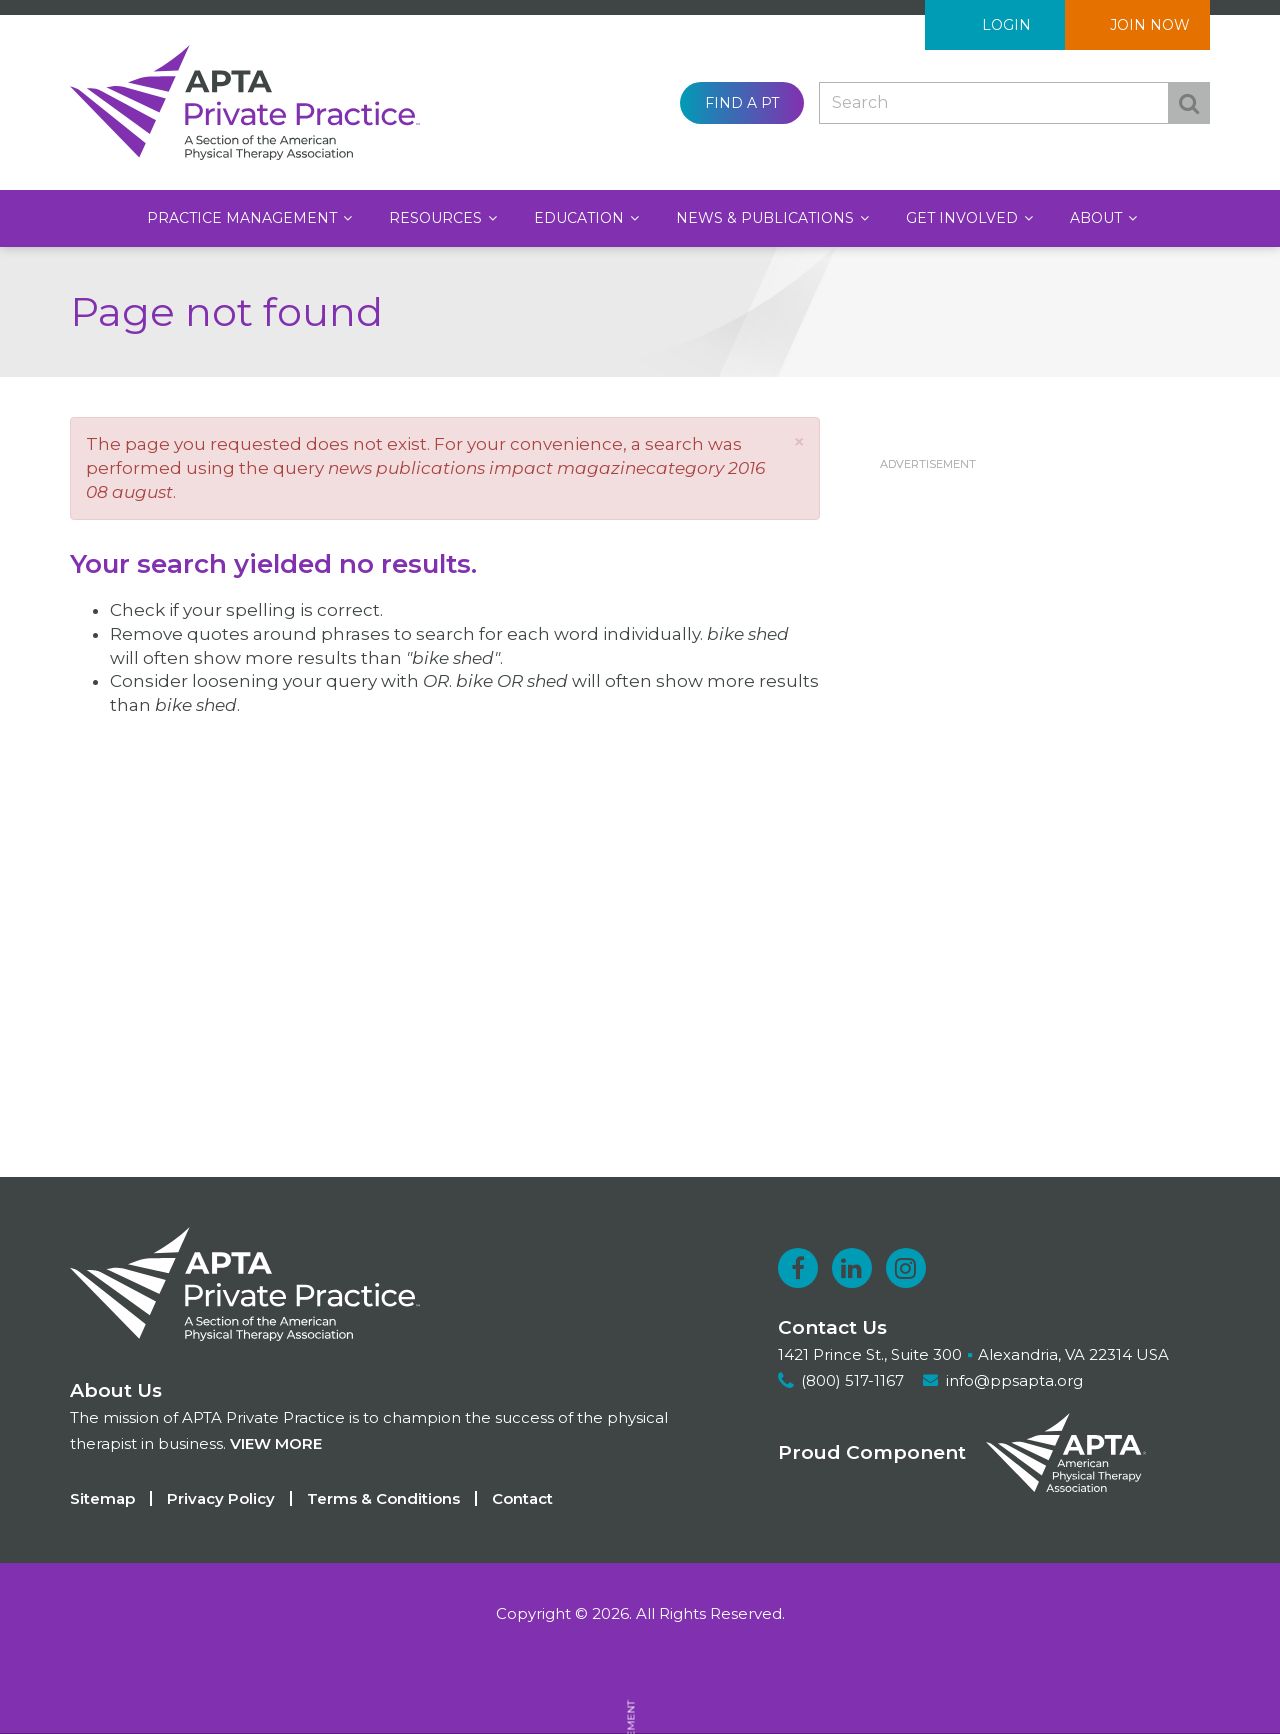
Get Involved (964, 218)
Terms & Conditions (383, 1498)
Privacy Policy (221, 1498)
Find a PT (742, 103)
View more (276, 1443)
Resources (437, 218)
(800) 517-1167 (852, 1380)
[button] (799, 441)
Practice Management (244, 218)
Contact (522, 1498)
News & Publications (767, 218)
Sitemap (102, 1498)
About (1098, 218)
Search (1189, 103)
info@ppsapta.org (1014, 1380)
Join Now (1150, 25)
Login (1006, 25)
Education (581, 218)
